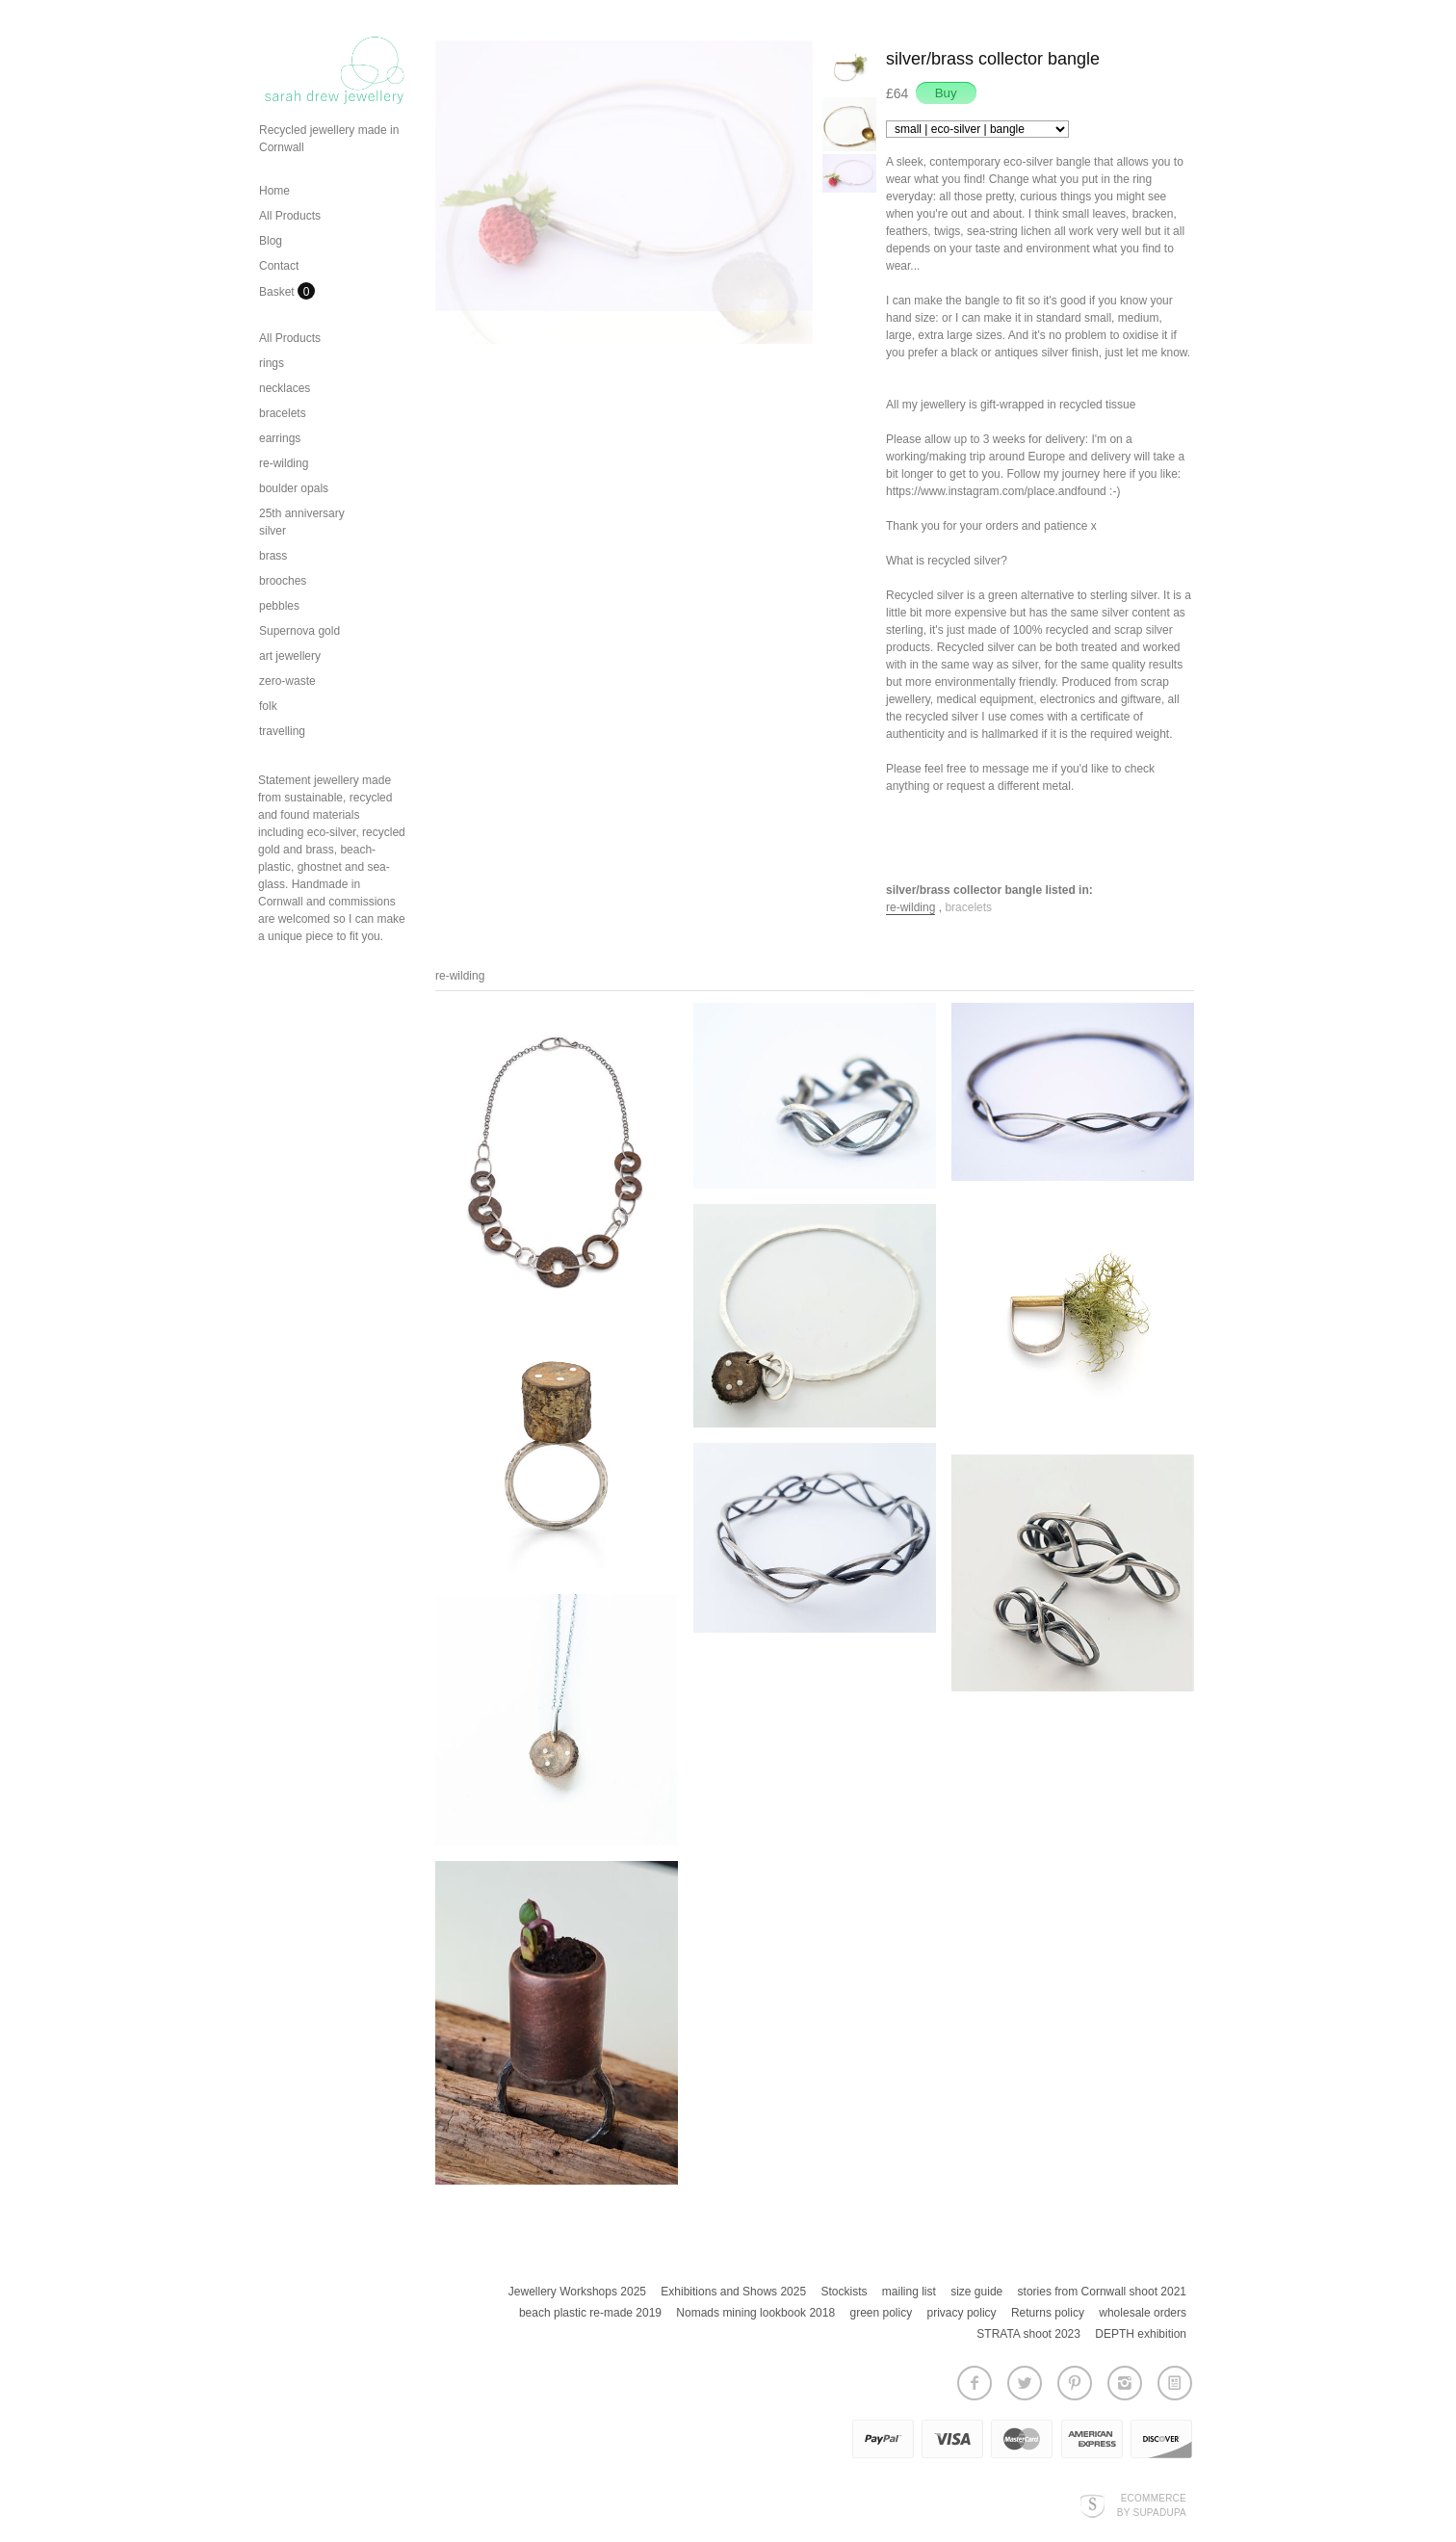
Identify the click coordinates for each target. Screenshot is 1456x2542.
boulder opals (293, 488)
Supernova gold (299, 631)
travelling (282, 731)
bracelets (282, 413)
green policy (880, 2312)
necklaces (284, 388)
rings (271, 363)
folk (268, 706)
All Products (290, 216)
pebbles (279, 606)
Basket (278, 292)
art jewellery (290, 656)
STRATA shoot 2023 (1028, 2334)
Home (274, 190)
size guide (976, 2291)
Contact (279, 266)
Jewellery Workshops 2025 (577, 2291)
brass (273, 556)
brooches (282, 581)
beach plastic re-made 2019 (590, 2312)
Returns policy (1047, 2312)
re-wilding (283, 463)
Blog (270, 241)
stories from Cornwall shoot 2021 (1102, 2291)
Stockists (843, 2291)
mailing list (909, 2291)
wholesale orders (1142, 2312)
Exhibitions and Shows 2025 (733, 2291)
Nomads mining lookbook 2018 (755, 2312)
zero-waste (287, 681)
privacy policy (962, 2312)
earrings (279, 438)
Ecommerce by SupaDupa (1151, 2504)
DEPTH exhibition (1140, 2334)
